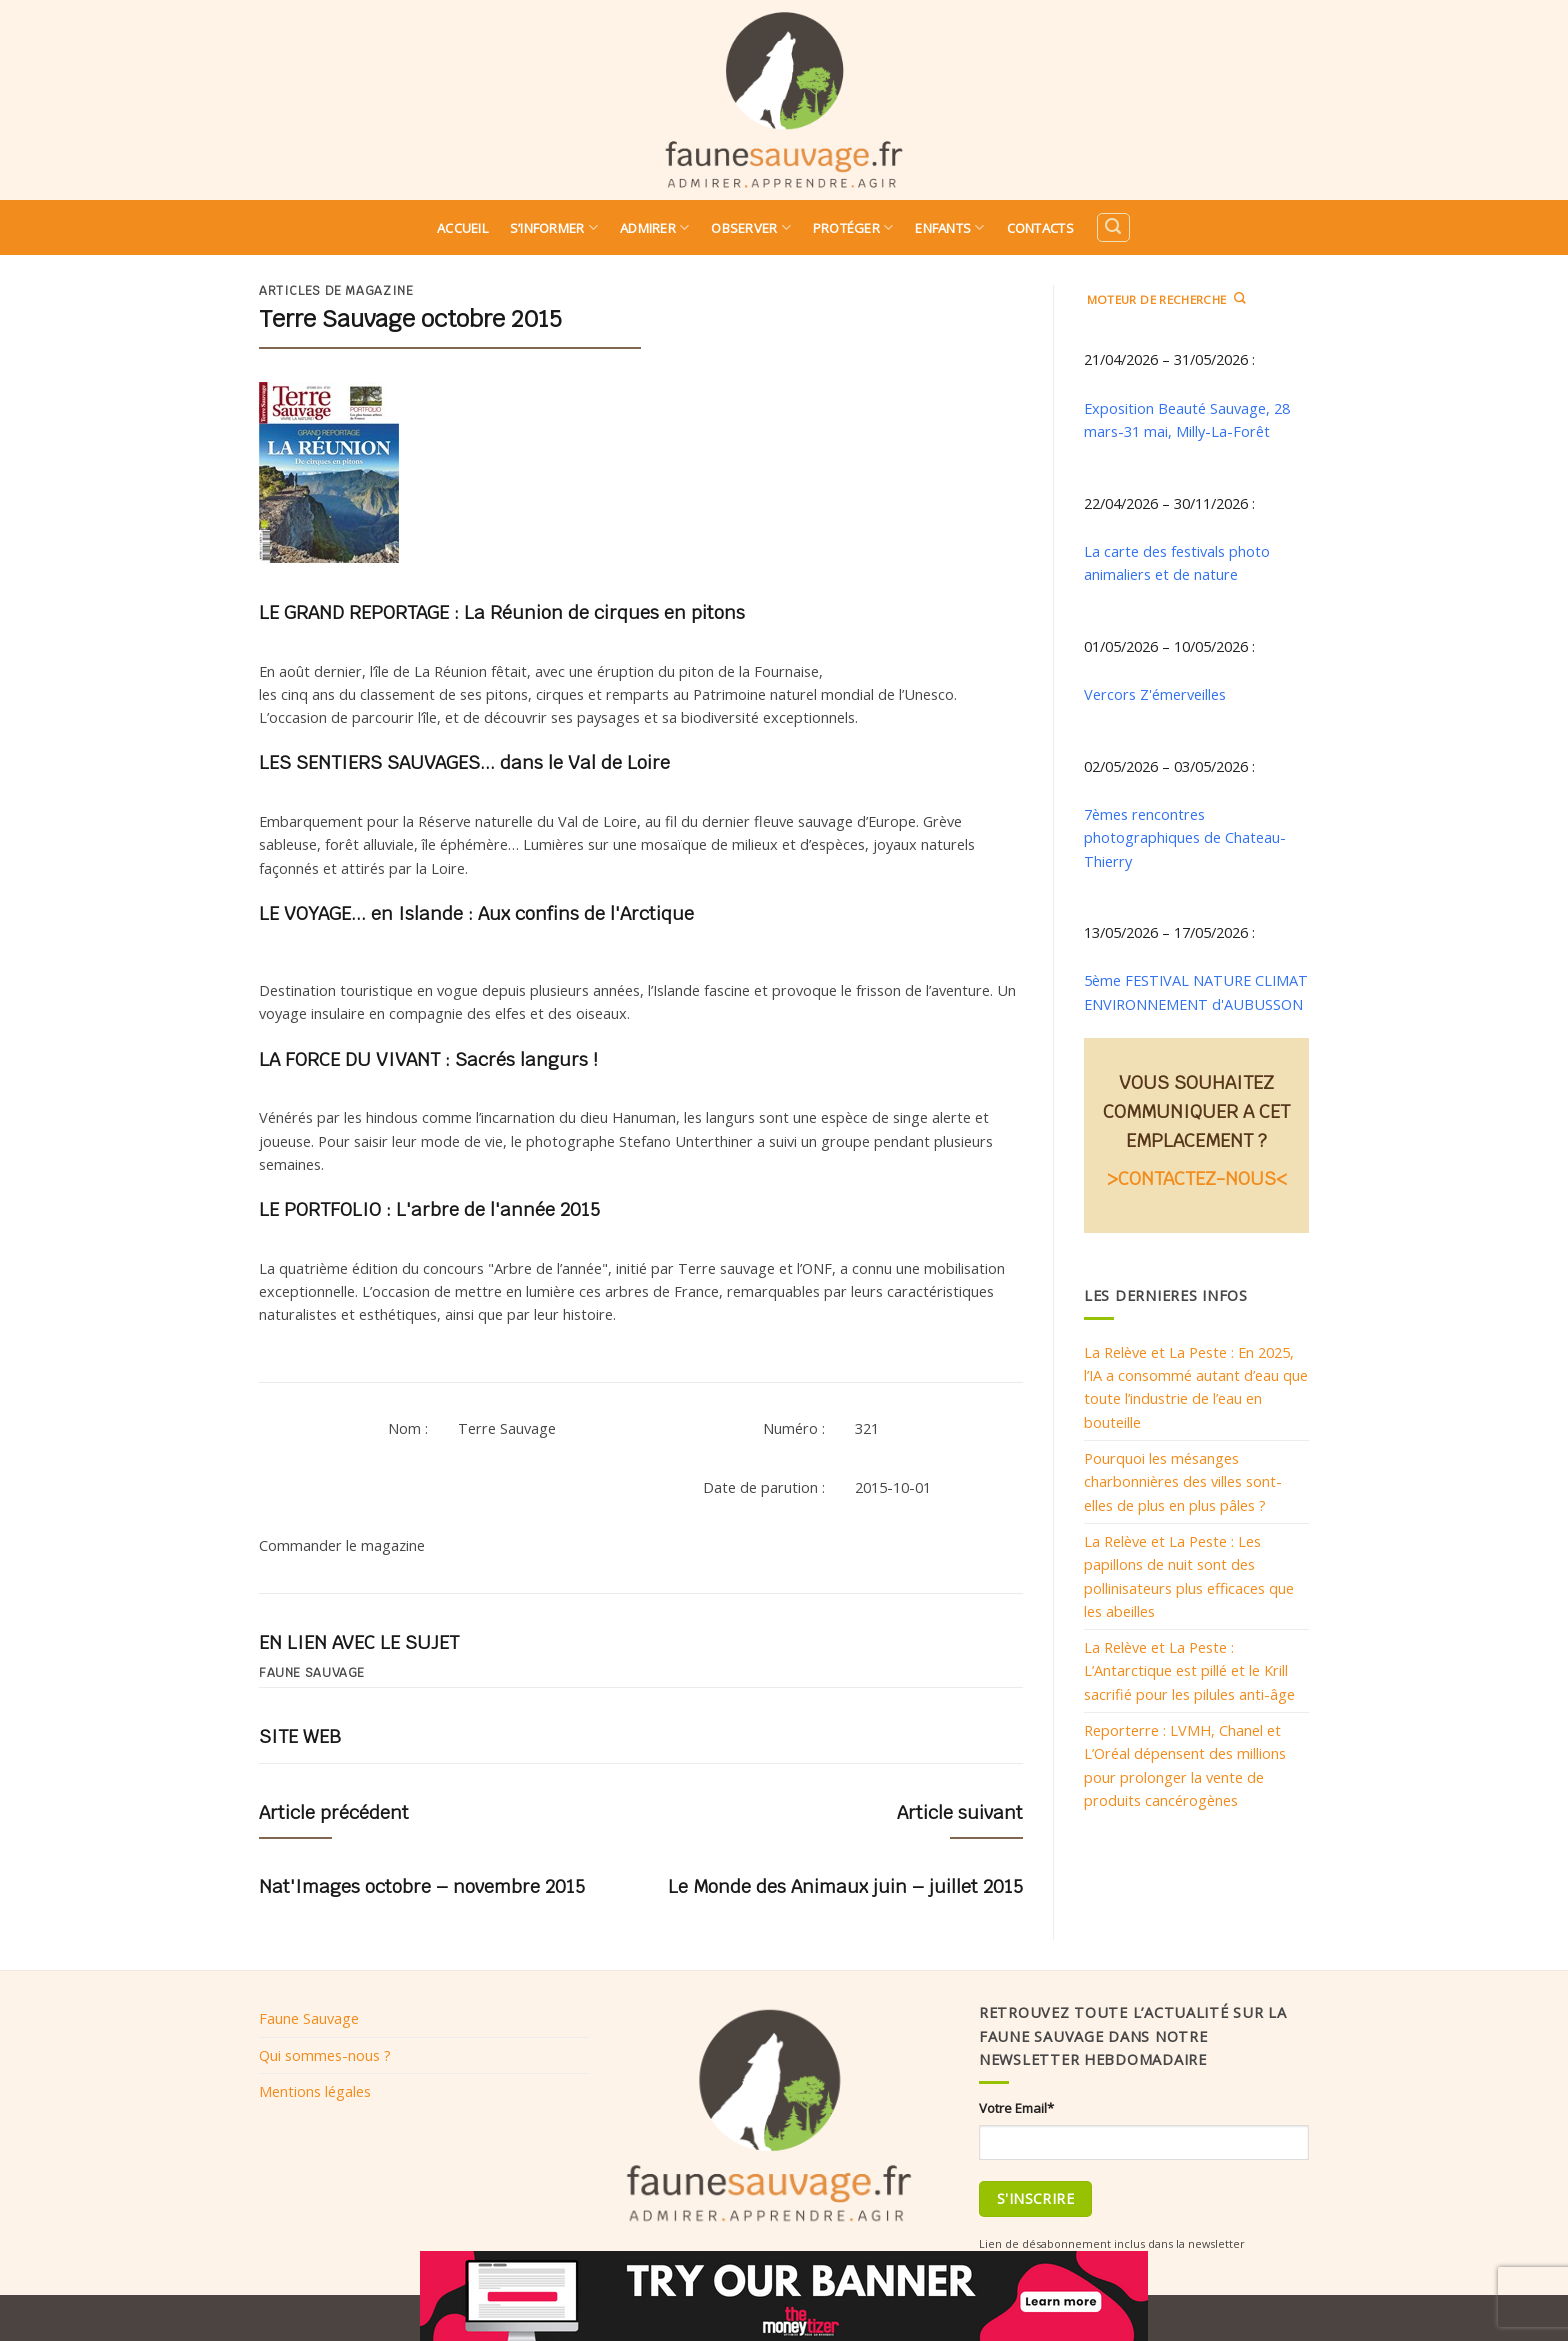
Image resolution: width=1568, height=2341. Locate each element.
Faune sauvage (312, 1673)
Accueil (462, 228)
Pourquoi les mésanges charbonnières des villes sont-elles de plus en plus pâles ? (1183, 1481)
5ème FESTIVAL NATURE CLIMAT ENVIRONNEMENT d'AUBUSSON (1196, 991)
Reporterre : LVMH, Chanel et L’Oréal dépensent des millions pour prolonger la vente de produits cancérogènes (1185, 1765)
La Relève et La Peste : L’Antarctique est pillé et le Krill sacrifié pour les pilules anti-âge (1189, 1670)
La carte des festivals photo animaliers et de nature (1177, 562)
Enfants (949, 227)
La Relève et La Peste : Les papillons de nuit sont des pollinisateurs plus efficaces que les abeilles (1189, 1576)
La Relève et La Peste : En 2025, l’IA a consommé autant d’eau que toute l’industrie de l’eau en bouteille (1196, 1387)
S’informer (554, 227)
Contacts (1040, 228)
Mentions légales (315, 2091)
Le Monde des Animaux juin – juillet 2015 (845, 1886)
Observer (751, 227)
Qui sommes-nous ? (325, 2055)
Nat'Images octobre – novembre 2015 (422, 1886)
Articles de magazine (336, 291)
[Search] (1113, 227)
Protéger (853, 227)
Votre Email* (1016, 2108)
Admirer (654, 227)
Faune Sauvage (309, 2018)
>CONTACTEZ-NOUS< (1197, 1178)
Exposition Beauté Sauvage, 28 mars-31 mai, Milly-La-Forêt (1187, 419)
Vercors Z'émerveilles (1155, 694)
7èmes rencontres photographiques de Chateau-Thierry (1185, 837)
